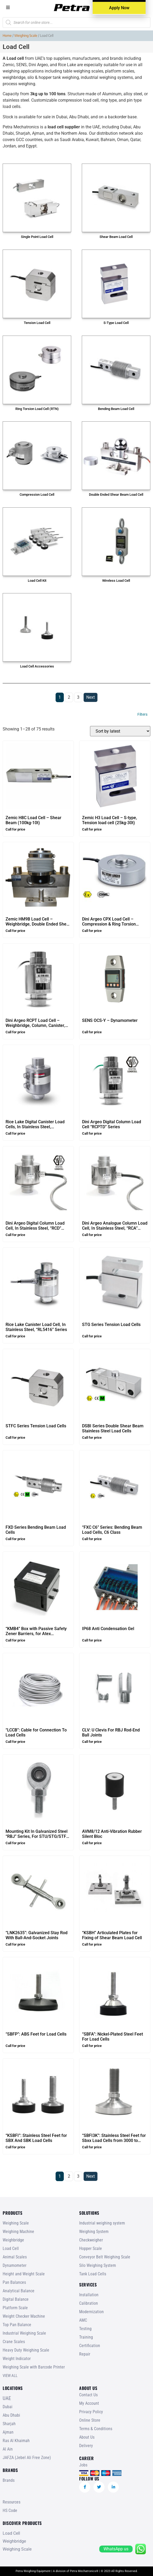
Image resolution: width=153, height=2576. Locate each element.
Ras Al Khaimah (16, 2440)
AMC (83, 2320)
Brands (9, 2480)
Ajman (8, 2432)
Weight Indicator (17, 2358)
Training (86, 2337)
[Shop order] (120, 731)
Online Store (89, 2420)
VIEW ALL (10, 2375)
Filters (142, 714)
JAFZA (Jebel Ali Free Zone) (27, 2457)
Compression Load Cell (37, 495)
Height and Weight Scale (24, 2273)
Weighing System (94, 2231)
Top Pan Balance (17, 2324)
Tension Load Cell (37, 323)
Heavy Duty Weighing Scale (26, 2350)
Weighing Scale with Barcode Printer (34, 2367)
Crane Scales (14, 2341)
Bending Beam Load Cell (116, 409)
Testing (85, 2328)
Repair (84, 2354)
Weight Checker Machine (24, 2316)
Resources (11, 2502)
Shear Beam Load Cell (116, 237)
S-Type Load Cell (116, 323)
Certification (89, 2345)
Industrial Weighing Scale (24, 2333)
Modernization (91, 2311)
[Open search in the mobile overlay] (76, 22)
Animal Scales (15, 2256)
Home (7, 35)
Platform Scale (15, 2307)
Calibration (88, 2303)
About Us (86, 2437)
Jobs (83, 2464)
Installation (88, 2294)
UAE (7, 2398)
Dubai (7, 2406)
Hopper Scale (90, 2248)
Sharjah (9, 2423)
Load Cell (11, 2248)
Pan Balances (14, 2282)
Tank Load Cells (92, 2273)
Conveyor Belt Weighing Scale (104, 2256)
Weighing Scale (25, 35)
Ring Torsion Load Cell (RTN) (37, 409)
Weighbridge (13, 2240)
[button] (8, 7)
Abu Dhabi (11, 2415)
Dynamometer (14, 2265)
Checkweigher (91, 2240)
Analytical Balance (18, 2290)
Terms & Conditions (95, 2428)
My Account (89, 2403)
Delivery (86, 2445)
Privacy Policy (91, 2411)
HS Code (10, 2510)
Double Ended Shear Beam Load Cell (116, 495)
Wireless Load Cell (116, 581)
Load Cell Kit (37, 581)
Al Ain (8, 2449)
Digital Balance (16, 2299)
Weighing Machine (18, 2231)
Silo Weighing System (97, 2265)
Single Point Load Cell (37, 237)
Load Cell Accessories (37, 666)
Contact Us (88, 2394)
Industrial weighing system (102, 2223)
